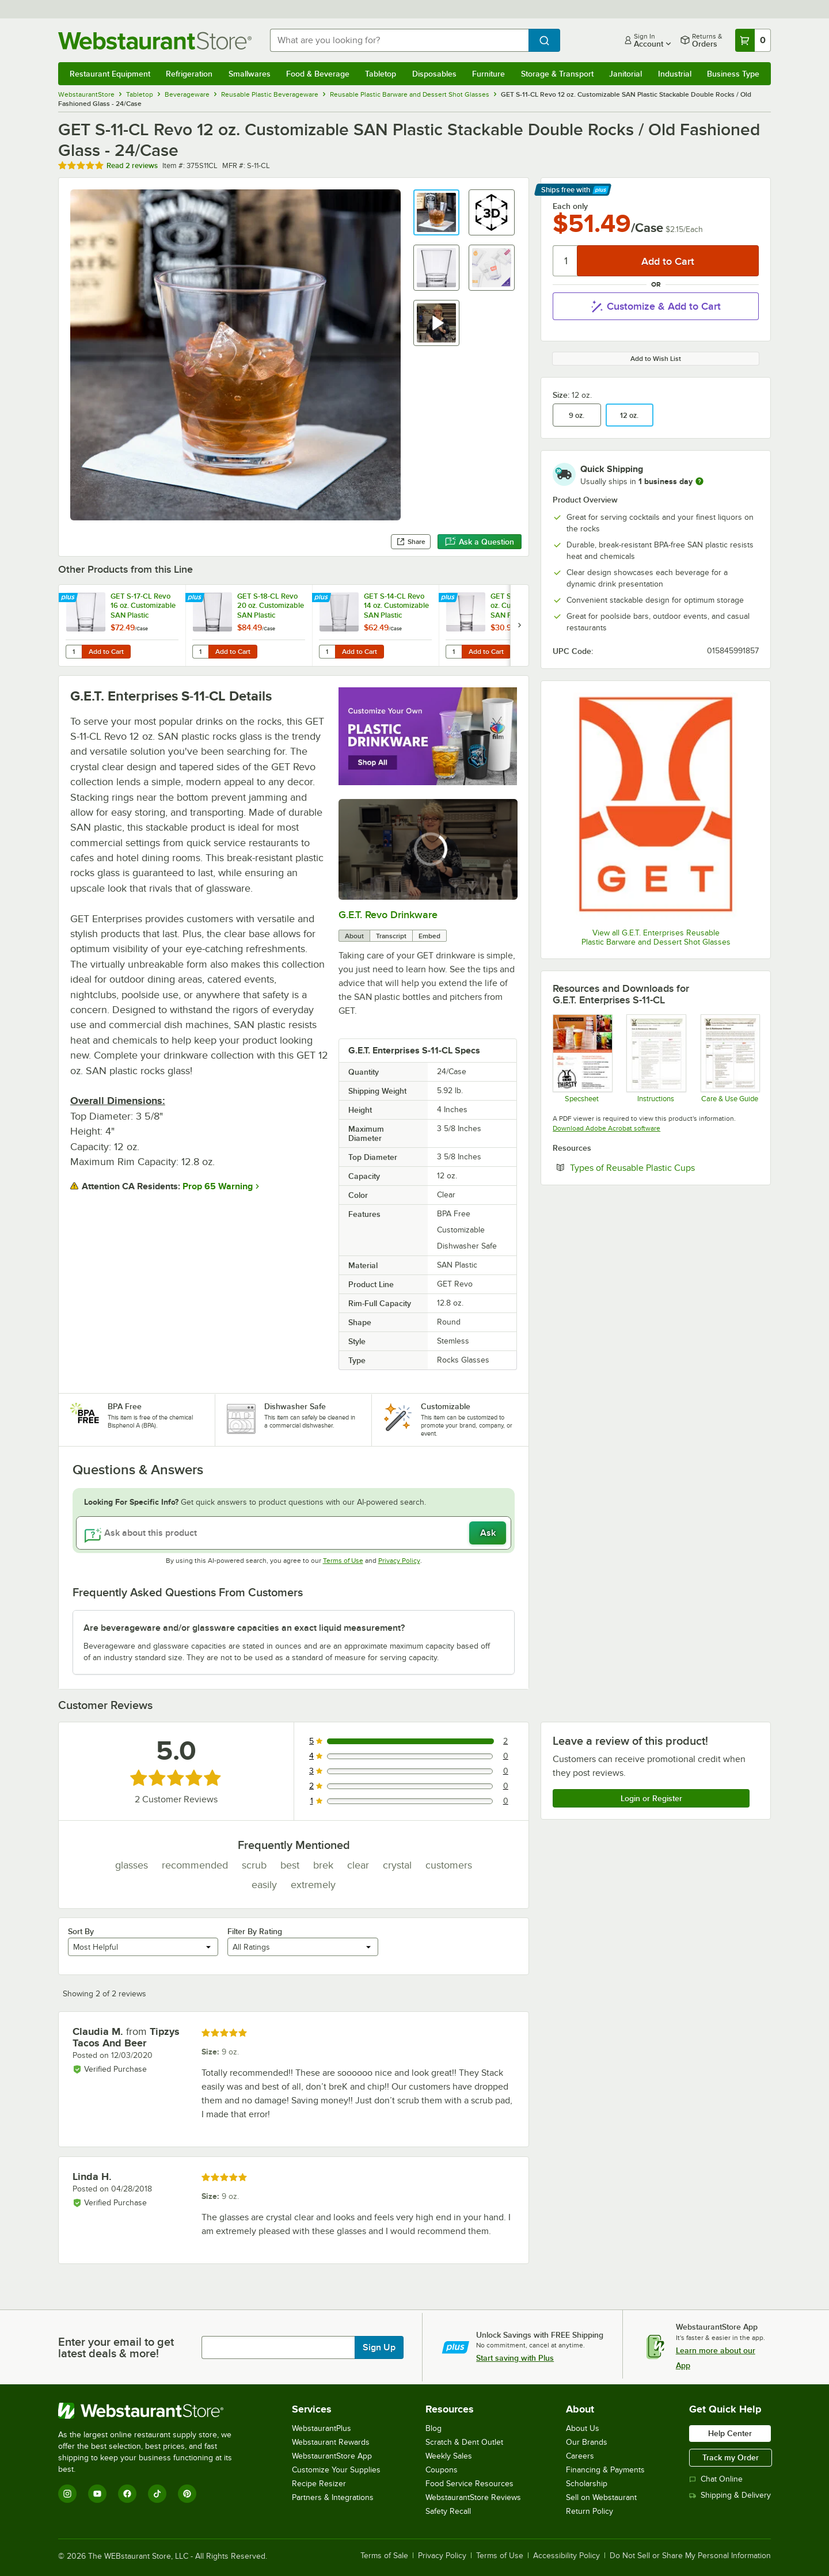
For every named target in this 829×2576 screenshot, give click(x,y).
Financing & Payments (605, 2469)
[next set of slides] (519, 625)
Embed (429, 936)
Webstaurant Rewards (331, 2442)
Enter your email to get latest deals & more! (116, 2347)
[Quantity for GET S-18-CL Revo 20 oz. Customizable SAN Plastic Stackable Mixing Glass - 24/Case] (200, 652)
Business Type (733, 73)
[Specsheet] (582, 1058)
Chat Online (716, 2479)
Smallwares (250, 73)
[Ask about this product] (294, 1533)
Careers (580, 2456)
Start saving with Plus (515, 2357)
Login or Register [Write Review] (651, 1798)
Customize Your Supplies (336, 2469)
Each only (570, 206)
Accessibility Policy (566, 2556)
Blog (433, 2428)
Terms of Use (343, 1561)
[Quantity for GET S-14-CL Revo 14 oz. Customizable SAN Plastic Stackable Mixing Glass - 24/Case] (327, 652)
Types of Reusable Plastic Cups (664, 1167)
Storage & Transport (557, 73)
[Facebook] (127, 2493)
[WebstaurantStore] (153, 2411)
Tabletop (380, 73)
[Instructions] (655, 1058)
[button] (436, 212)
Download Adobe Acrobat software (606, 1128)
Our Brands (586, 2442)
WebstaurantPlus (321, 2428)
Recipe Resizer (319, 2483)
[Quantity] (566, 260)
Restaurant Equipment (110, 73)
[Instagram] (67, 2493)
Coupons (441, 2469)
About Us (582, 2428)
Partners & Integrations (333, 2497)
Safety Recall (448, 2511)
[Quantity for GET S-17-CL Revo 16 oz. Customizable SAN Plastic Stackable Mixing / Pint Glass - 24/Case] (74, 652)
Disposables (434, 73)
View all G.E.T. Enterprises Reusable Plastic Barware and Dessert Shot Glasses (656, 937)
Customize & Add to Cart (656, 306)
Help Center (730, 2433)
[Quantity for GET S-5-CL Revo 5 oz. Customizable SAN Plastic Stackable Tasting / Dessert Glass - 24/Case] (454, 652)
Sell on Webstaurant (601, 2497)
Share (410, 541)
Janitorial (625, 73)
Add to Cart (106, 652)
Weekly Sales (448, 2456)
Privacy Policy (399, 1561)
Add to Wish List (655, 359)
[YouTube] (97, 2493)
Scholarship (586, 2483)
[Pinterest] (187, 2493)
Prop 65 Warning (217, 1186)
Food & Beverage (317, 73)
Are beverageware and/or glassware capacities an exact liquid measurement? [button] (244, 1628)
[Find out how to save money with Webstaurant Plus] (69, 598)
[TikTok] (157, 2493)
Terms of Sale (384, 2556)
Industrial (674, 73)
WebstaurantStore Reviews (473, 2497)
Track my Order (730, 2457)
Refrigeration (189, 73)
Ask (488, 1533)
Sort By (81, 1931)
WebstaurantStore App (332, 2456)
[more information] (699, 481)
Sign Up (379, 2347)
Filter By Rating (254, 1931)
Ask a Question (479, 541)
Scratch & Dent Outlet (464, 2442)
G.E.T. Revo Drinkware (388, 914)
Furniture (488, 73)
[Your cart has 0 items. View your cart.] (753, 40)
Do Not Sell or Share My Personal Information (690, 2556)
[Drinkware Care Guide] (730, 1058)
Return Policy (589, 2511)
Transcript (391, 936)
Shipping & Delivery (730, 2495)
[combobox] (399, 40)
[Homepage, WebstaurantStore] (155, 41)
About (354, 936)
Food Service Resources (469, 2483)
